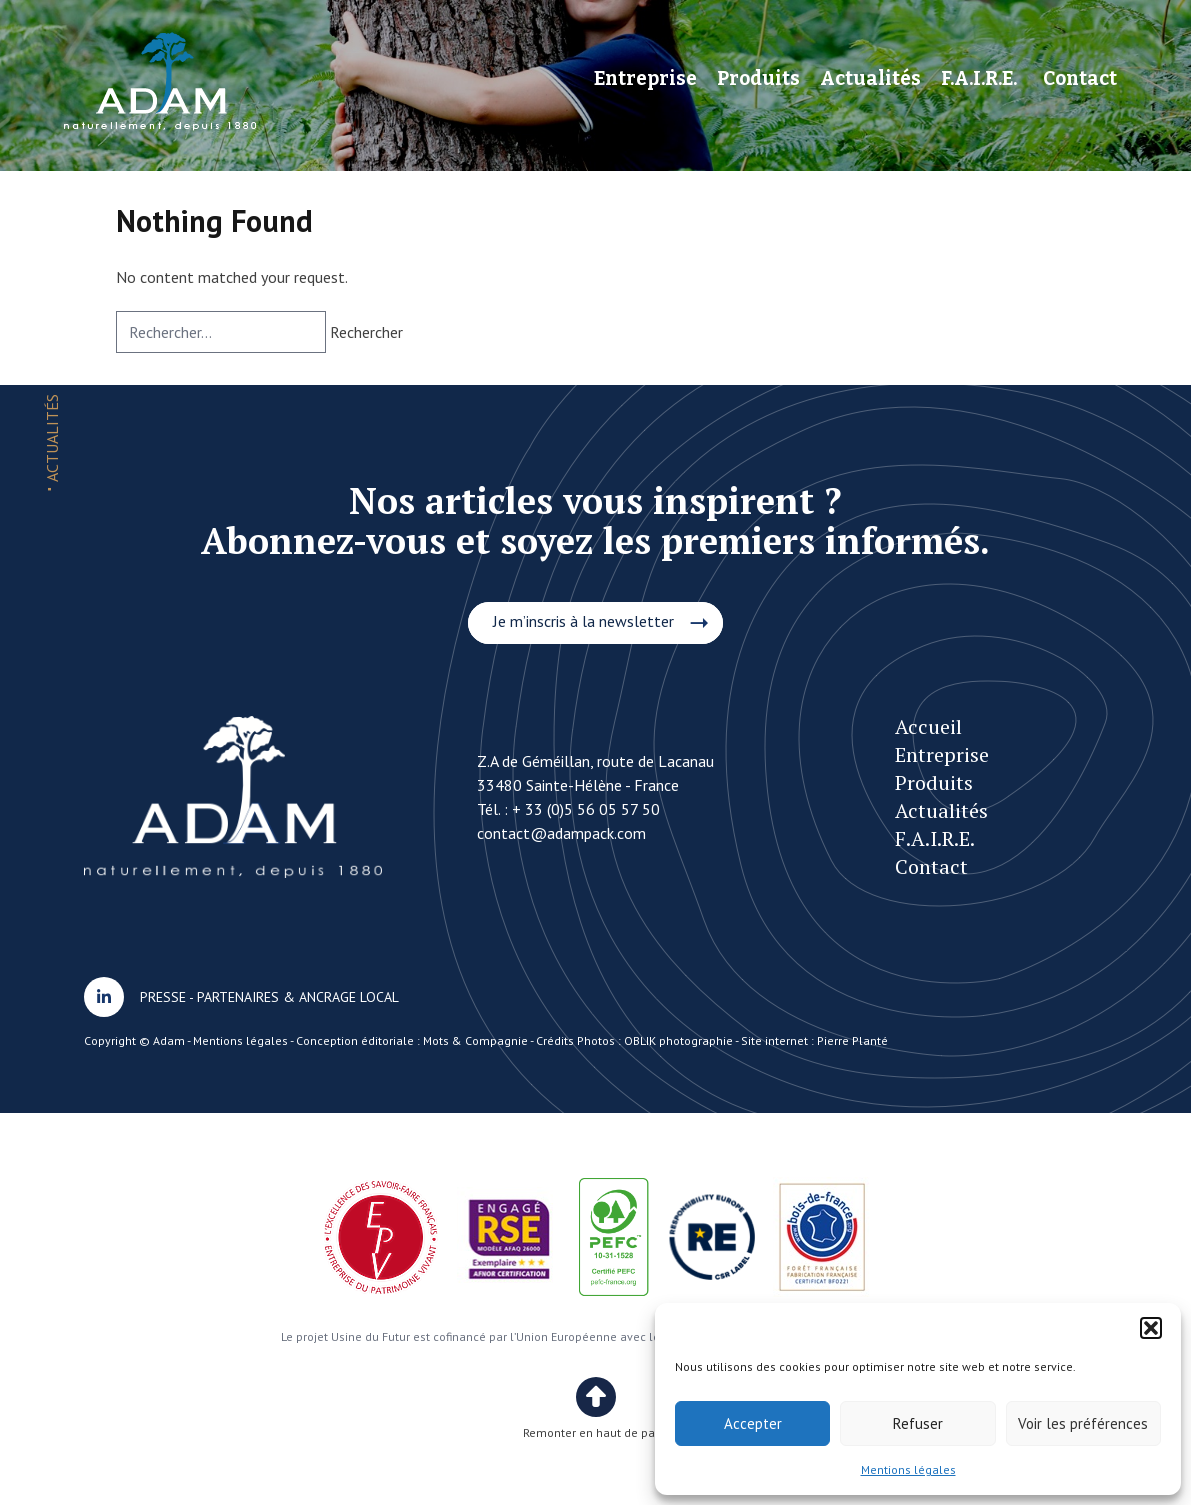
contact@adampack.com (561, 833)
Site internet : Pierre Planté (814, 1040)
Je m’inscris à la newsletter (583, 621)
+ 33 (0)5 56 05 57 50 (586, 809)
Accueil (928, 726)
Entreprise (645, 78)
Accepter (753, 1423)
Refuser (918, 1423)
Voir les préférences (1083, 1423)
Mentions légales (908, 1469)
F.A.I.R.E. (979, 78)
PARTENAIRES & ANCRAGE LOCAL (298, 997)
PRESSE (163, 997)
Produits (758, 78)
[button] (1151, 1328)
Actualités (870, 78)
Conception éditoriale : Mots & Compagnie (412, 1040)
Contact (1080, 78)
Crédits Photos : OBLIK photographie (634, 1040)
